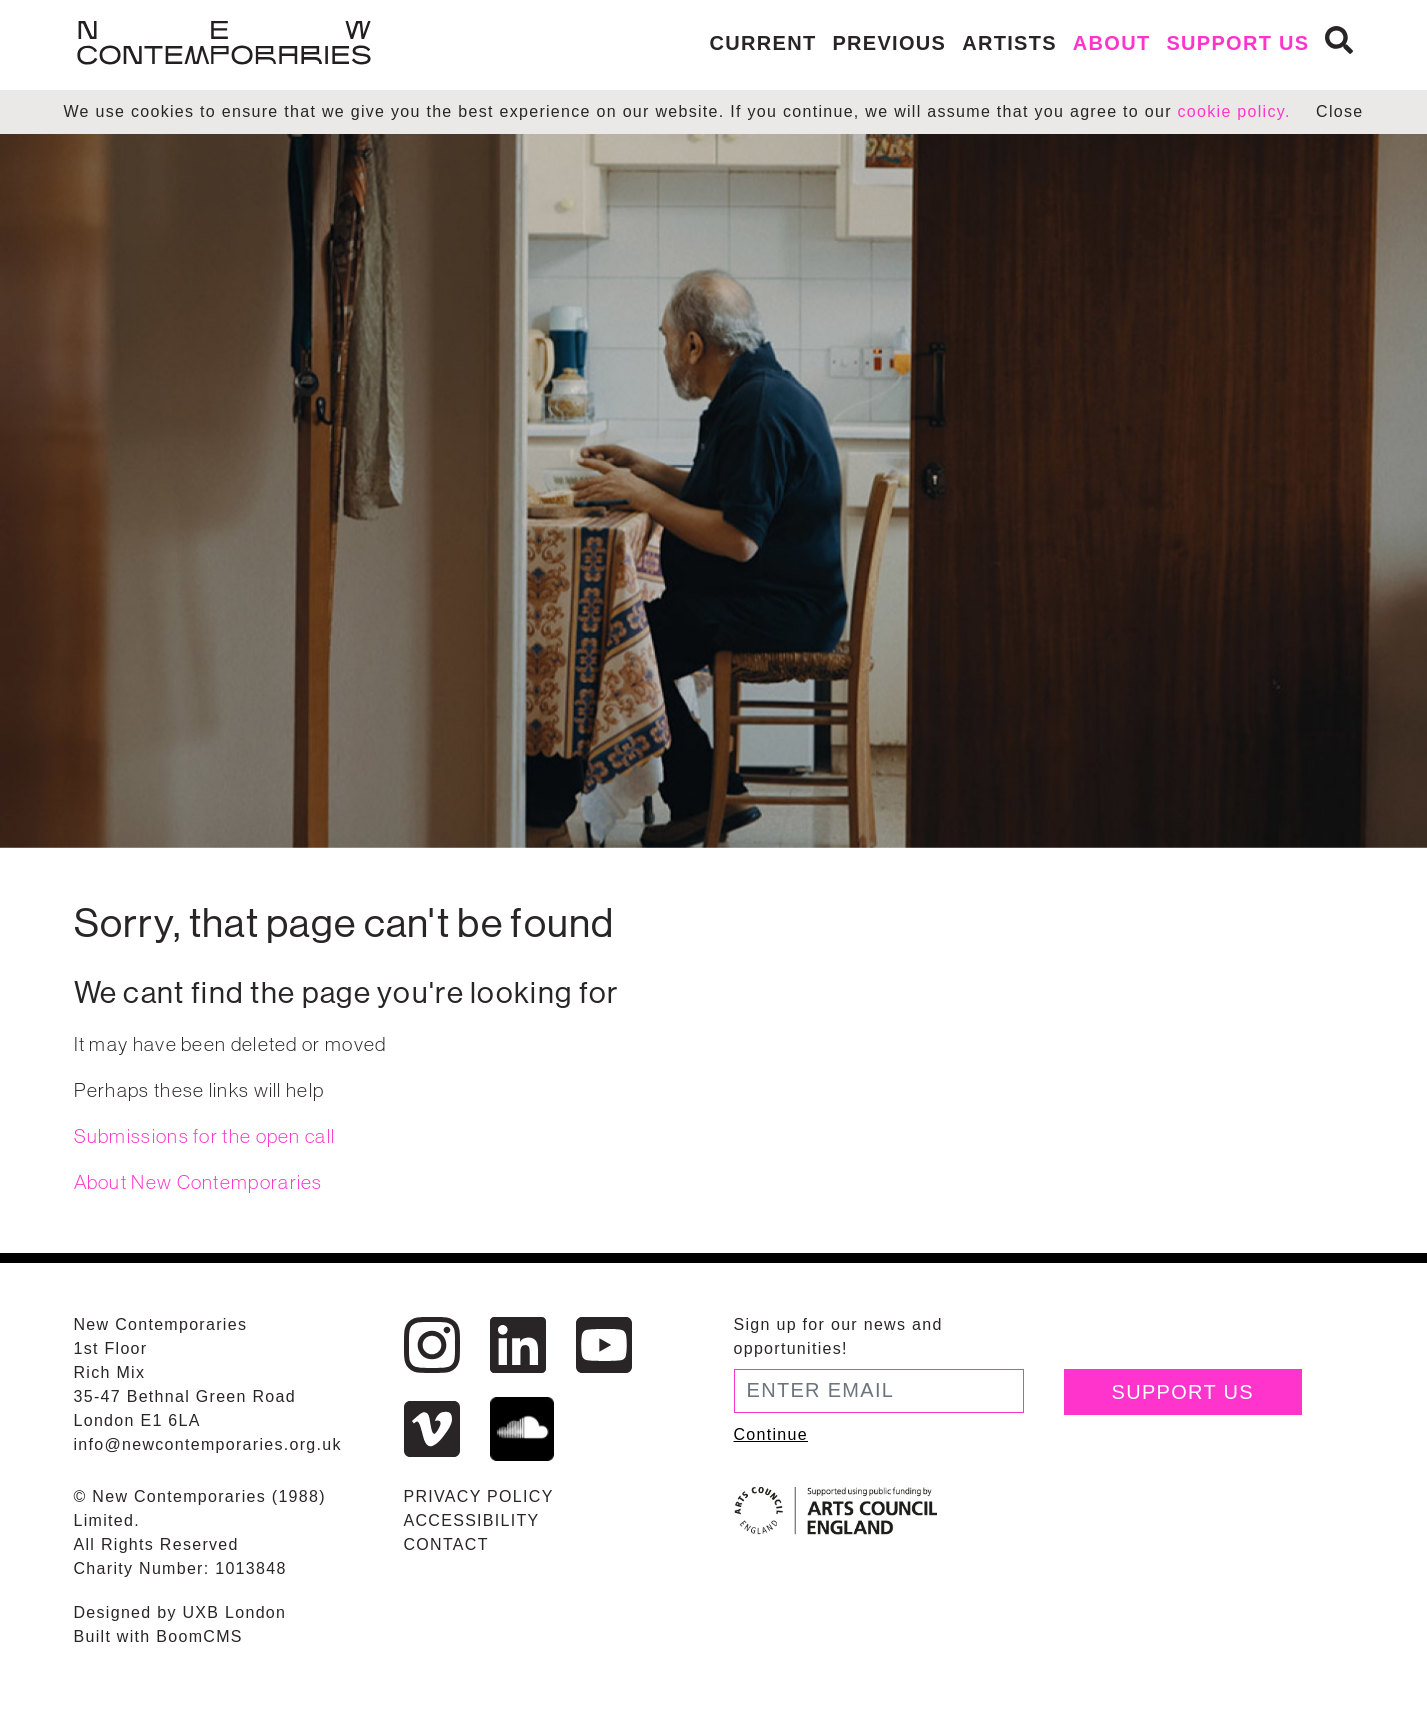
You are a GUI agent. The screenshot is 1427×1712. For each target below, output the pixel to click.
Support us (1237, 43)
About (1112, 43)
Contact (446, 1544)
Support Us (1183, 1392)
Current (763, 43)
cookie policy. (1234, 111)
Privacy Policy (479, 1496)
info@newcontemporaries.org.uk (208, 1444)
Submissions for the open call (205, 1136)
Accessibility (472, 1520)
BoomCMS (199, 1636)
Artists (1009, 43)
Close (1339, 111)
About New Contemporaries (198, 1182)
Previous (889, 43)
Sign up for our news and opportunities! (838, 1336)
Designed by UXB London (180, 1612)
